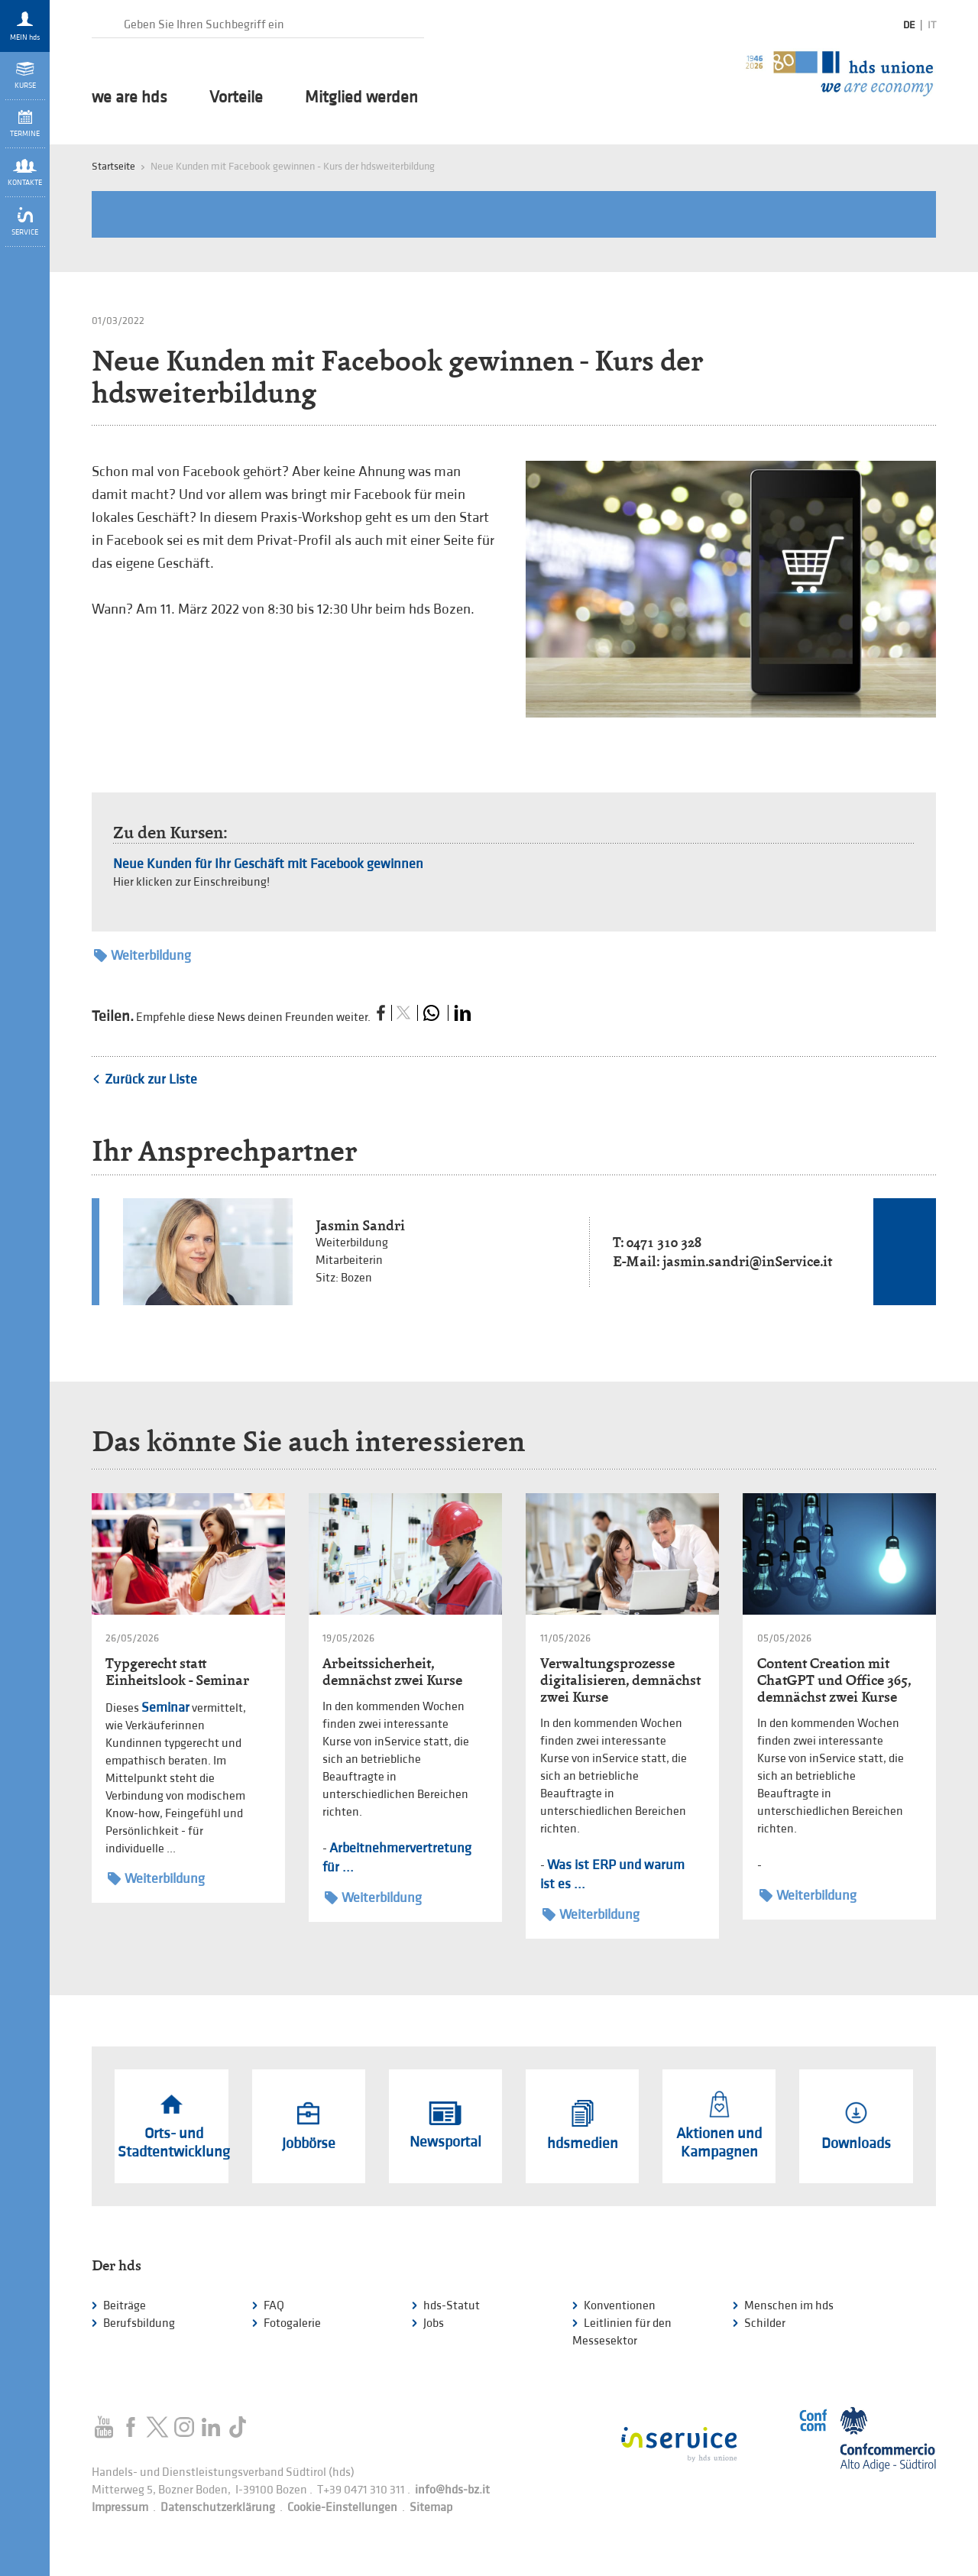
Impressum (120, 2507)
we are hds (129, 97)
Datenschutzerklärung (217, 2507)
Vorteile (236, 97)
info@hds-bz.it (452, 2490)
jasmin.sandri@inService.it (747, 1261)
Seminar (165, 1708)
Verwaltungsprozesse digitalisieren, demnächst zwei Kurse (620, 1680)
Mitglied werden (361, 97)
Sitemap (431, 2507)
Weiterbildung (142, 955)
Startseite (113, 166)
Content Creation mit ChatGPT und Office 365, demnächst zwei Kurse (834, 1680)
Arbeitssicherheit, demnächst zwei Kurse (392, 1671)
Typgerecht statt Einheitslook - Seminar (177, 1671)
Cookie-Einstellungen (342, 2507)
